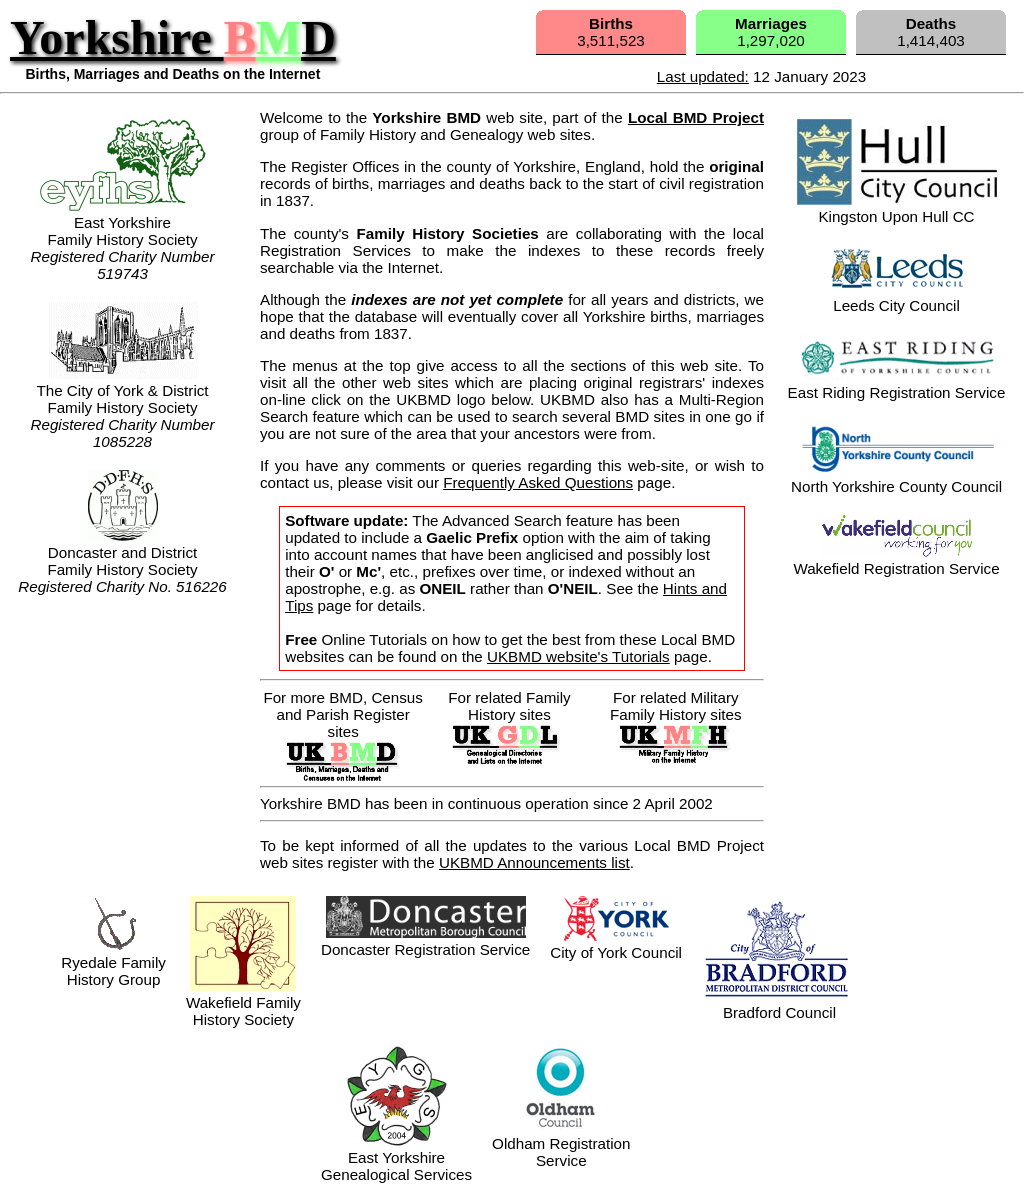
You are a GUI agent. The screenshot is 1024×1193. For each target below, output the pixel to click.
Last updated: (703, 76)
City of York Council (616, 944)
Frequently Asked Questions (538, 482)
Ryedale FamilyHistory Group (113, 971)
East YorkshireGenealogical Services (396, 1157)
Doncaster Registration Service (425, 949)
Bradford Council (779, 1004)
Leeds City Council (897, 297)
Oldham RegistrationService (561, 1143)
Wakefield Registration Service (896, 560)
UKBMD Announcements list (534, 862)
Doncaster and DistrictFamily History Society (122, 561)
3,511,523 (611, 32)
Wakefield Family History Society (243, 1002)
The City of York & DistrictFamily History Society (122, 390)
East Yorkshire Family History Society (123, 222)
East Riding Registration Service (897, 384)
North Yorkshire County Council (896, 478)
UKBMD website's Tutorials (578, 656)
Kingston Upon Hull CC (897, 208)
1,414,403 (931, 32)
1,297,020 (771, 32)
